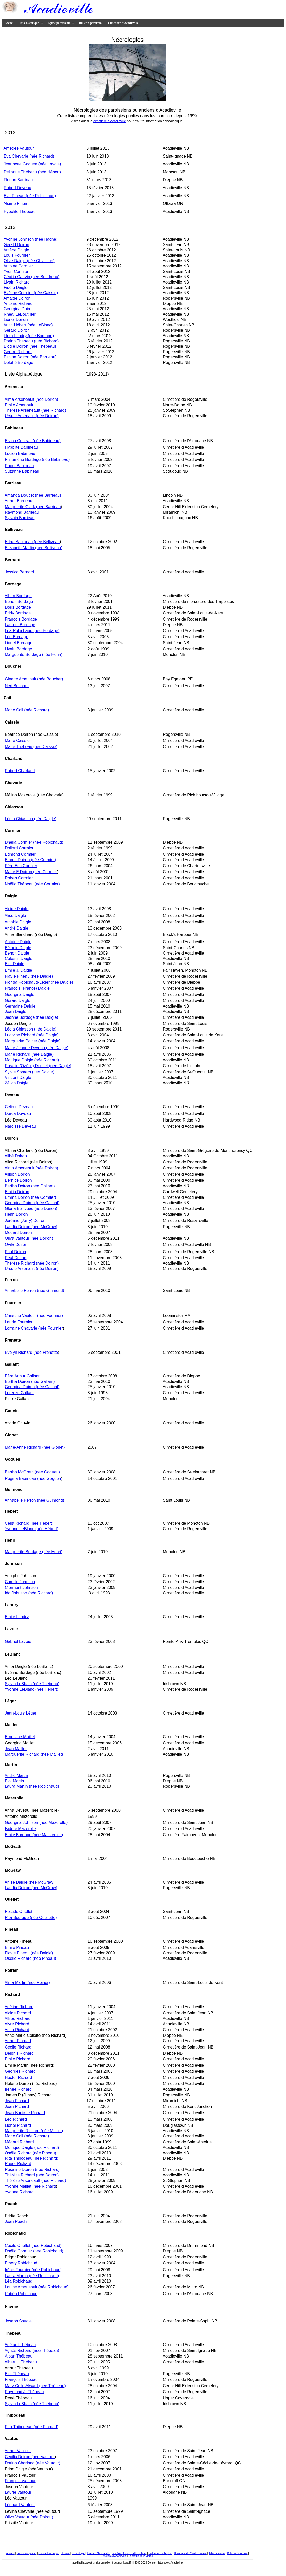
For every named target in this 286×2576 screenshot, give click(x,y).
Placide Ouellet (18, 1911)
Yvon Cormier (16, 271)
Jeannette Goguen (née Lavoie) (32, 164)
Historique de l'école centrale (190, 2553)
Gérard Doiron (16, 330)
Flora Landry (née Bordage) (29, 335)
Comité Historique (48, 2553)
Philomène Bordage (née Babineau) (37, 459)
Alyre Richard (17, 2024)
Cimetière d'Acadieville (123, 23)
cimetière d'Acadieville (109, 121)
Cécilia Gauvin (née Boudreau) (31, 277)
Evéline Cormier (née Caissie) (31, 293)
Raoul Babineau (19, 465)
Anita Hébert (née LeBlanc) (28, 325)
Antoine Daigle (18, 941)
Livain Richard (16, 282)
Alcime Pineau (17, 203)
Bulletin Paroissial (237, 2553)
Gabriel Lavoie (18, 1641)
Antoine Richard (18, 303)
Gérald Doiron (16, 244)
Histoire (65, 2553)
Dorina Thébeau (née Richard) (31, 341)
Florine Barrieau (18, 180)
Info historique (31, 23)
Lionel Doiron (16, 319)
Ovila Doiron (16, 1244)
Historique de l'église (160, 2553)
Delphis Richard (19, 2053)
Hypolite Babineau (21, 447)
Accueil (9, 23)
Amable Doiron (17, 298)
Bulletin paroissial (90, 23)
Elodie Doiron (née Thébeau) (30, 346)
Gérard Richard (17, 352)
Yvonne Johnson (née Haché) (30, 239)
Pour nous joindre (26, 2553)
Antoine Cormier (18, 266)
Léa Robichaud (18, 2281)
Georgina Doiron (18, 309)
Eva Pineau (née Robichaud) (30, 196)
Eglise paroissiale (61, 23)
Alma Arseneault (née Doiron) (31, 399)
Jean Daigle (16, 1011)
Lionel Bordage (18, 643)
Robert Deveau (17, 188)
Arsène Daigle (16, 250)
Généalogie (78, 2553)
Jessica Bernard (19, 572)
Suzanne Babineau (22, 471)
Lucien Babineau (20, 453)
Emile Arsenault (19, 405)
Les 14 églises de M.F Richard (129, 2553)
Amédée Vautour (19, 148)
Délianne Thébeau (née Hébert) (32, 172)
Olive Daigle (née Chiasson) (29, 261)
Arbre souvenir (217, 2553)
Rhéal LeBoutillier (19, 314)
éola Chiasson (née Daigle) (31, 819)
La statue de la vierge (140, 2556)
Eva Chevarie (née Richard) (29, 156)
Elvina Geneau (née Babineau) (33, 441)
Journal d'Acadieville (98, 2553)
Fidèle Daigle (15, 287)
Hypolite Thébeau (20, 211)
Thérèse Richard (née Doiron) (32, 1263)
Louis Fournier (17, 255)
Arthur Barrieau (18, 501)
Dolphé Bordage (18, 362)
